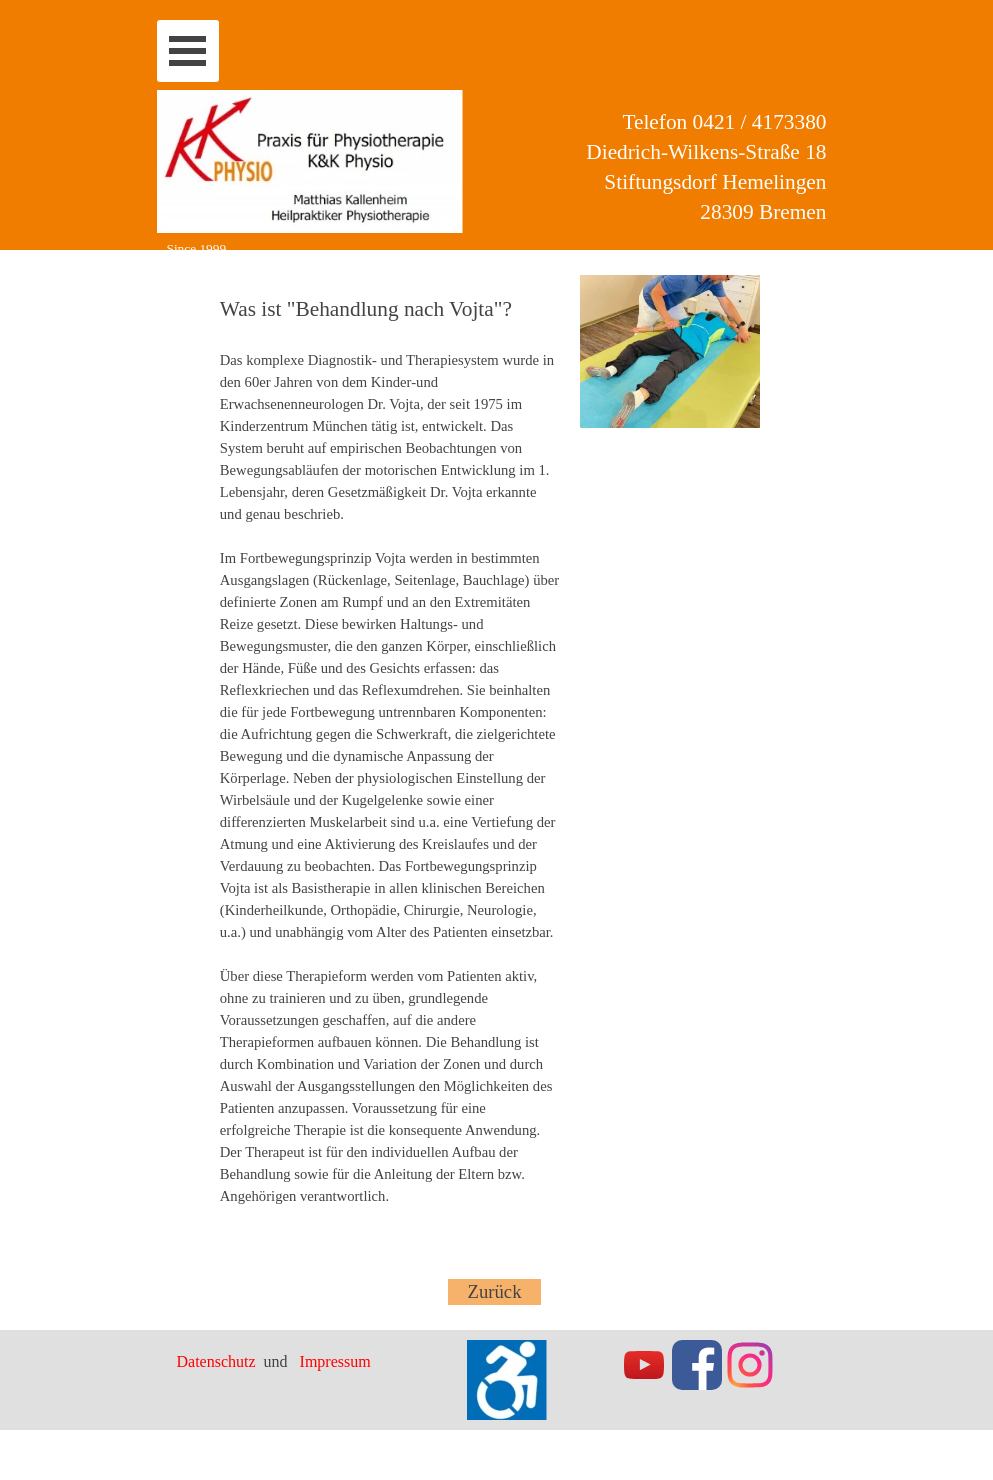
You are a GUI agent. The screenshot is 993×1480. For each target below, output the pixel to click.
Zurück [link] (495, 1291)
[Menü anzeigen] (188, 51)
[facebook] (697, 1365)
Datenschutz (218, 1361)
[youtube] (644, 1365)
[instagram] (750, 1365)
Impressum (335, 1361)
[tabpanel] (390, 757)
